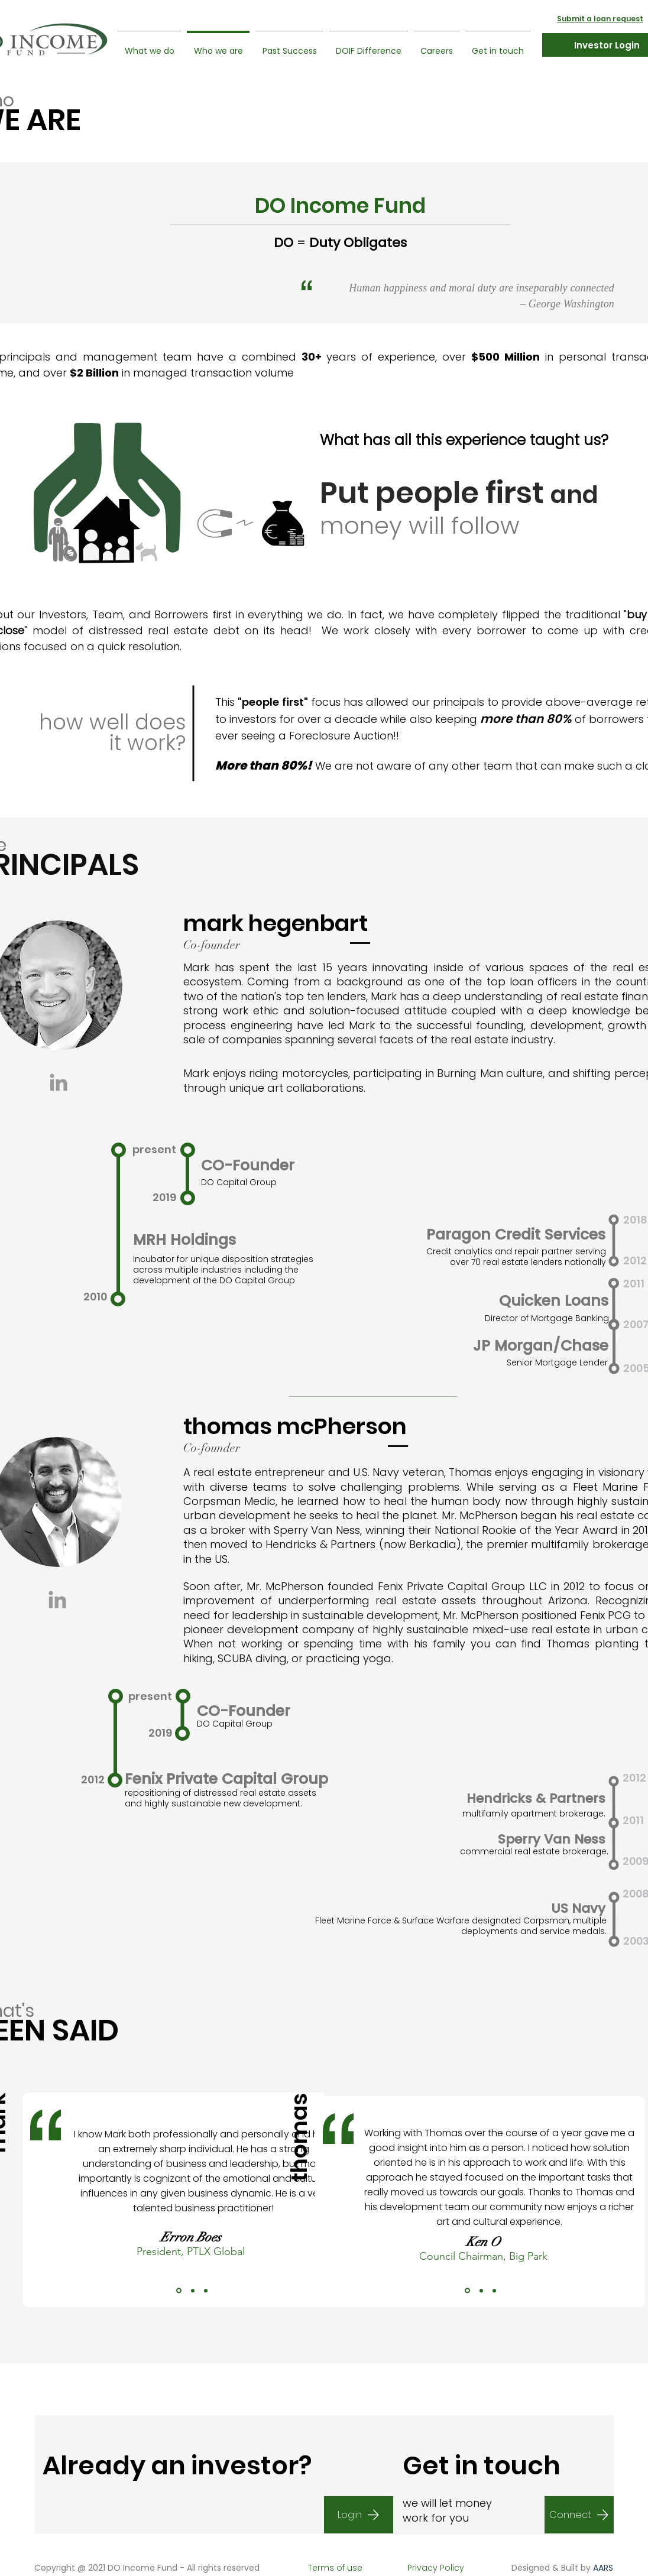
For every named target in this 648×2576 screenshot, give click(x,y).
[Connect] (579, 2514)
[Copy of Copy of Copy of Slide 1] (206, 2290)
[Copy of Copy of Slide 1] (193, 2290)
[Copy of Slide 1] (179, 2290)
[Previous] (33, 2199)
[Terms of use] (335, 2568)
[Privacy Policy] (435, 2568)
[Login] (358, 2514)
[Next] (350, 2199)
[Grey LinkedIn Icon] (58, 1082)
